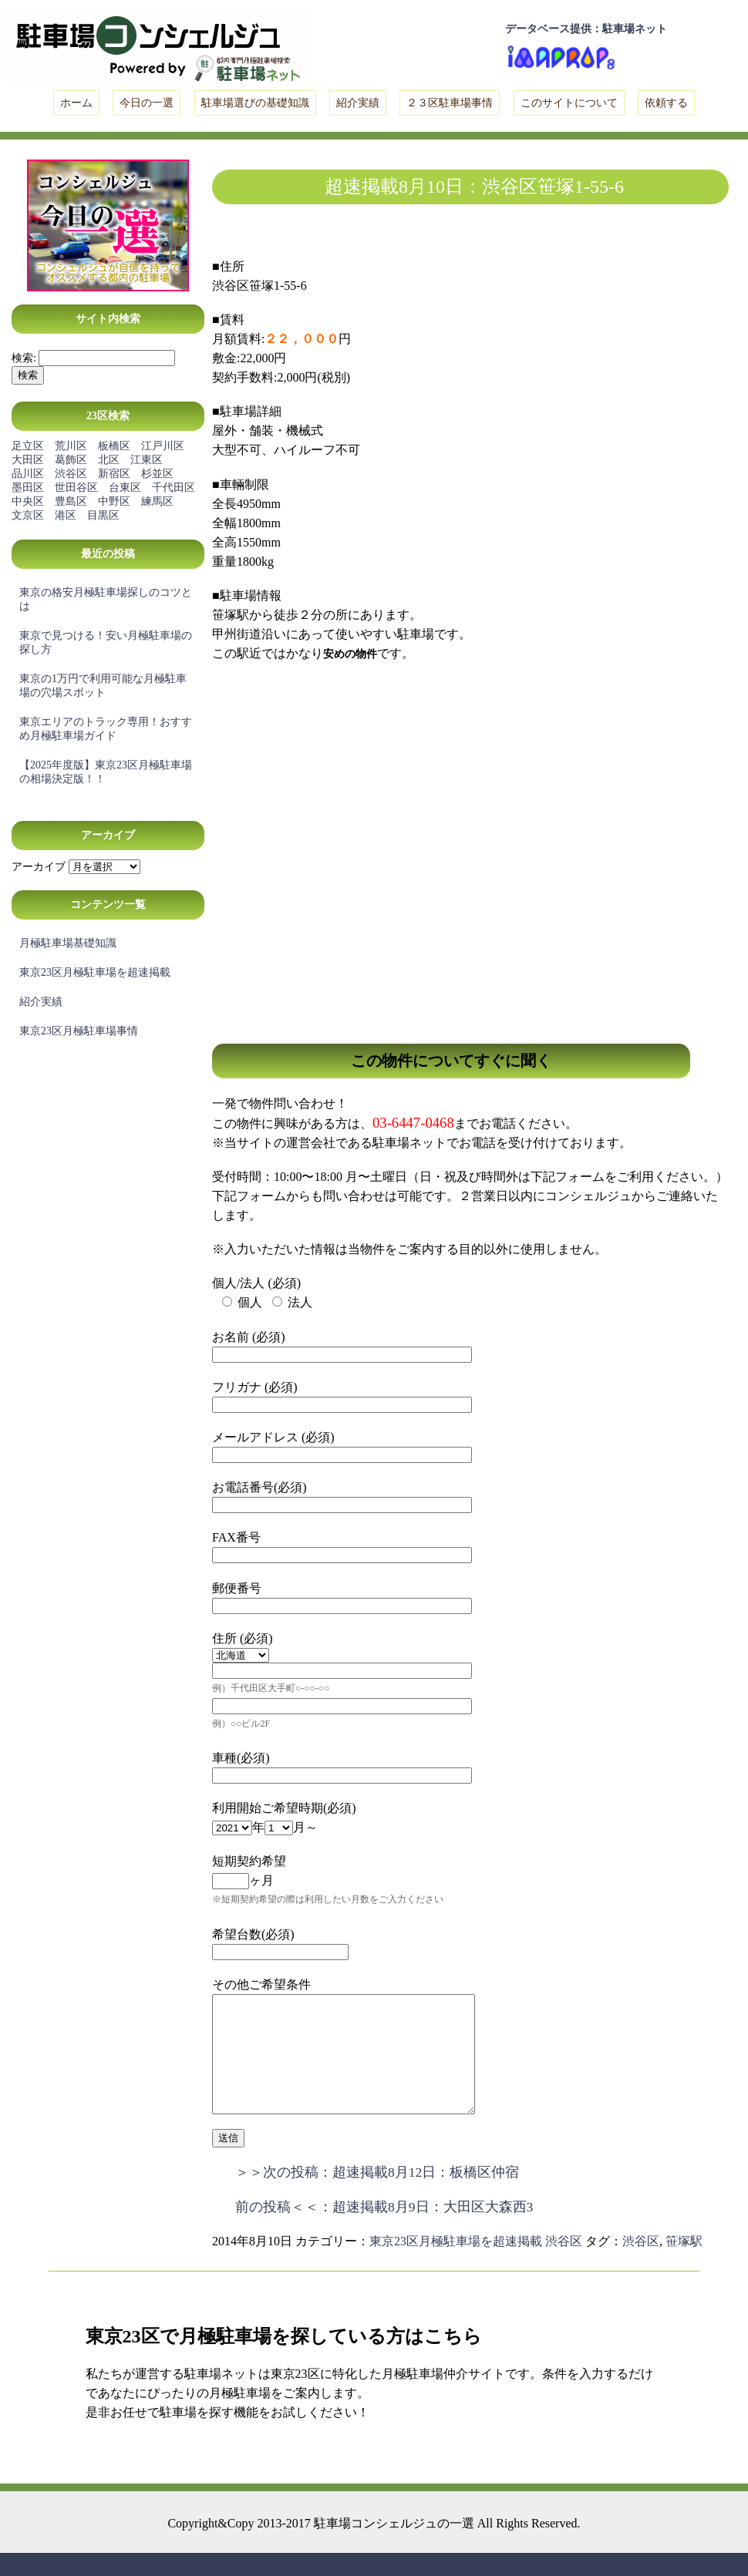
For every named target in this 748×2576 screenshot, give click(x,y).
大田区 (28, 460)
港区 (65, 515)
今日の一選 (147, 103)
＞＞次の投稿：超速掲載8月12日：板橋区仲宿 (377, 2195)
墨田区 (28, 487)
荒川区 (71, 446)
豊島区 (71, 501)
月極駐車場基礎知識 (67, 943)
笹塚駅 (684, 2264)
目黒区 (103, 515)
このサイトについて (569, 103)
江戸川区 (162, 446)
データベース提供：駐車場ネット (586, 29)
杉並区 (157, 473)
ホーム (76, 103)
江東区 (146, 460)
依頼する (666, 103)
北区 (109, 460)
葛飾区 (71, 460)
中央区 (28, 501)
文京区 (28, 515)
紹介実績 (357, 103)
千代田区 (173, 487)
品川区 (28, 473)
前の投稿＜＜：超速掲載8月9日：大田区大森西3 (384, 2230)
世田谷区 (76, 487)
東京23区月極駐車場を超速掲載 (94, 972)
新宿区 (114, 473)
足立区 (28, 446)
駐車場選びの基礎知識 (255, 103)
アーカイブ (39, 867)
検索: (24, 358)
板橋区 (114, 446)
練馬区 (157, 501)
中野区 (114, 501)
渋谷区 (71, 473)
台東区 (125, 487)
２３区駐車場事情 (449, 103)
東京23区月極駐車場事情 (78, 1031)
